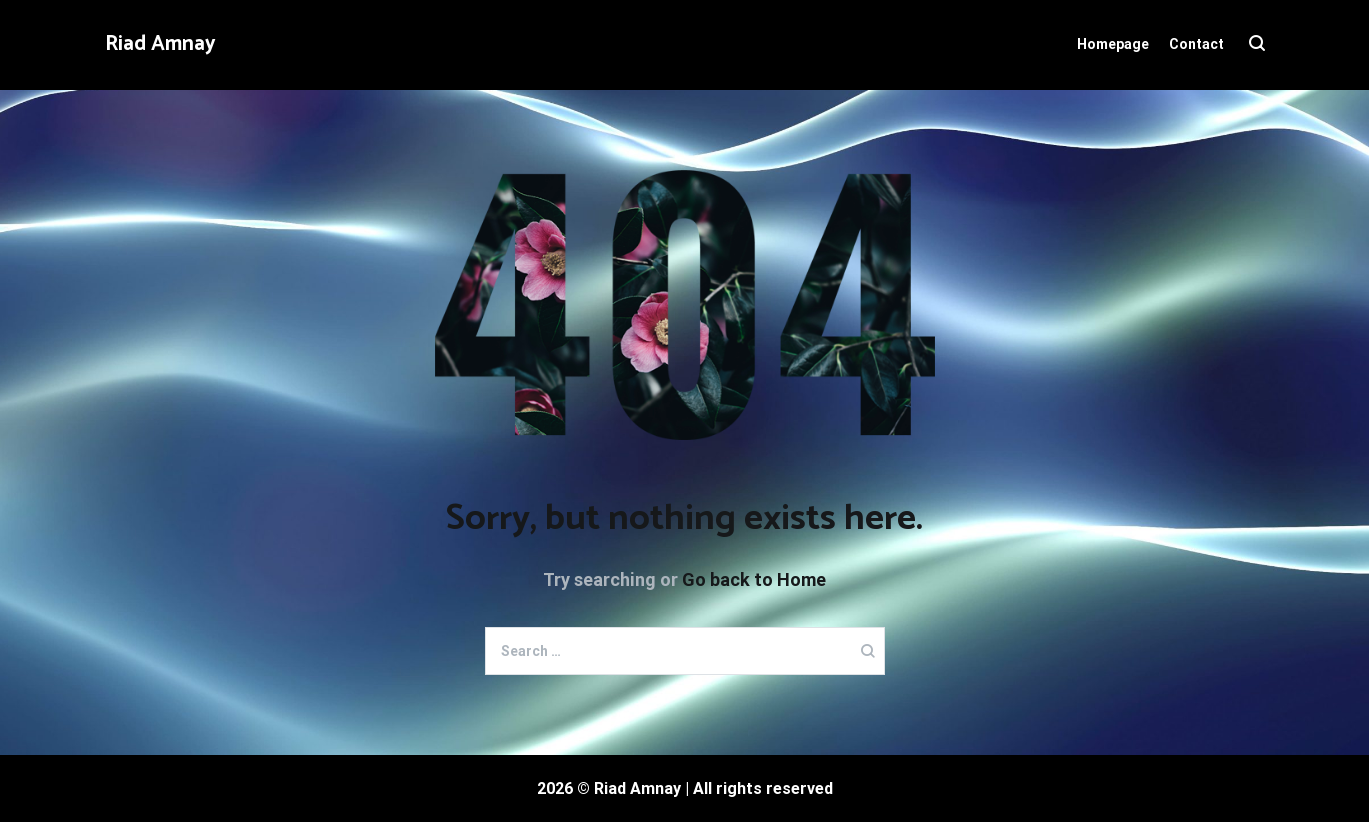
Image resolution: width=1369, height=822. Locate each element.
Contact (1196, 44)
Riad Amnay (160, 44)
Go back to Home (754, 579)
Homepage (1113, 44)
